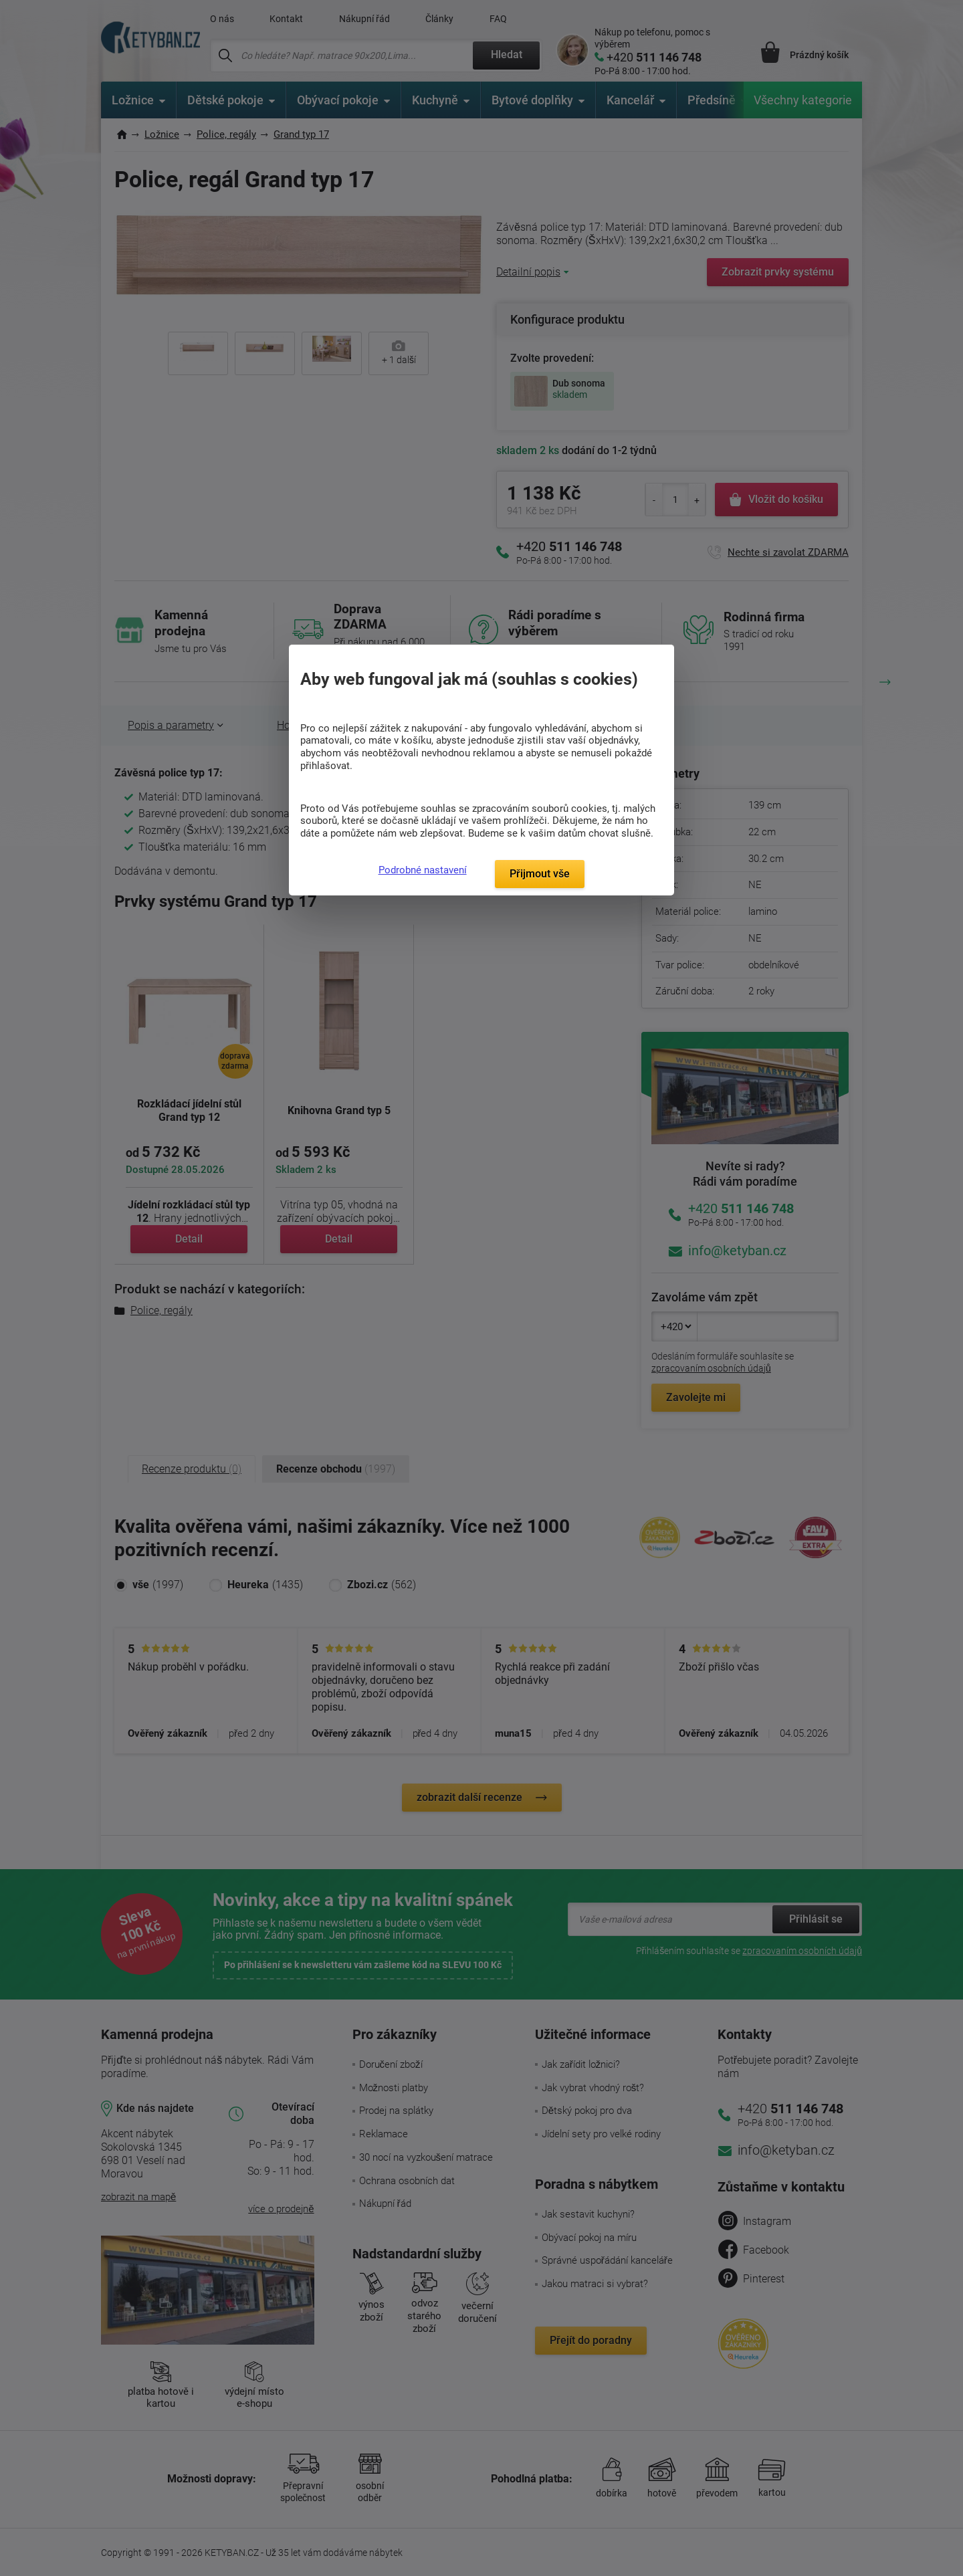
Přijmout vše (540, 873)
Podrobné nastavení (423, 870)
